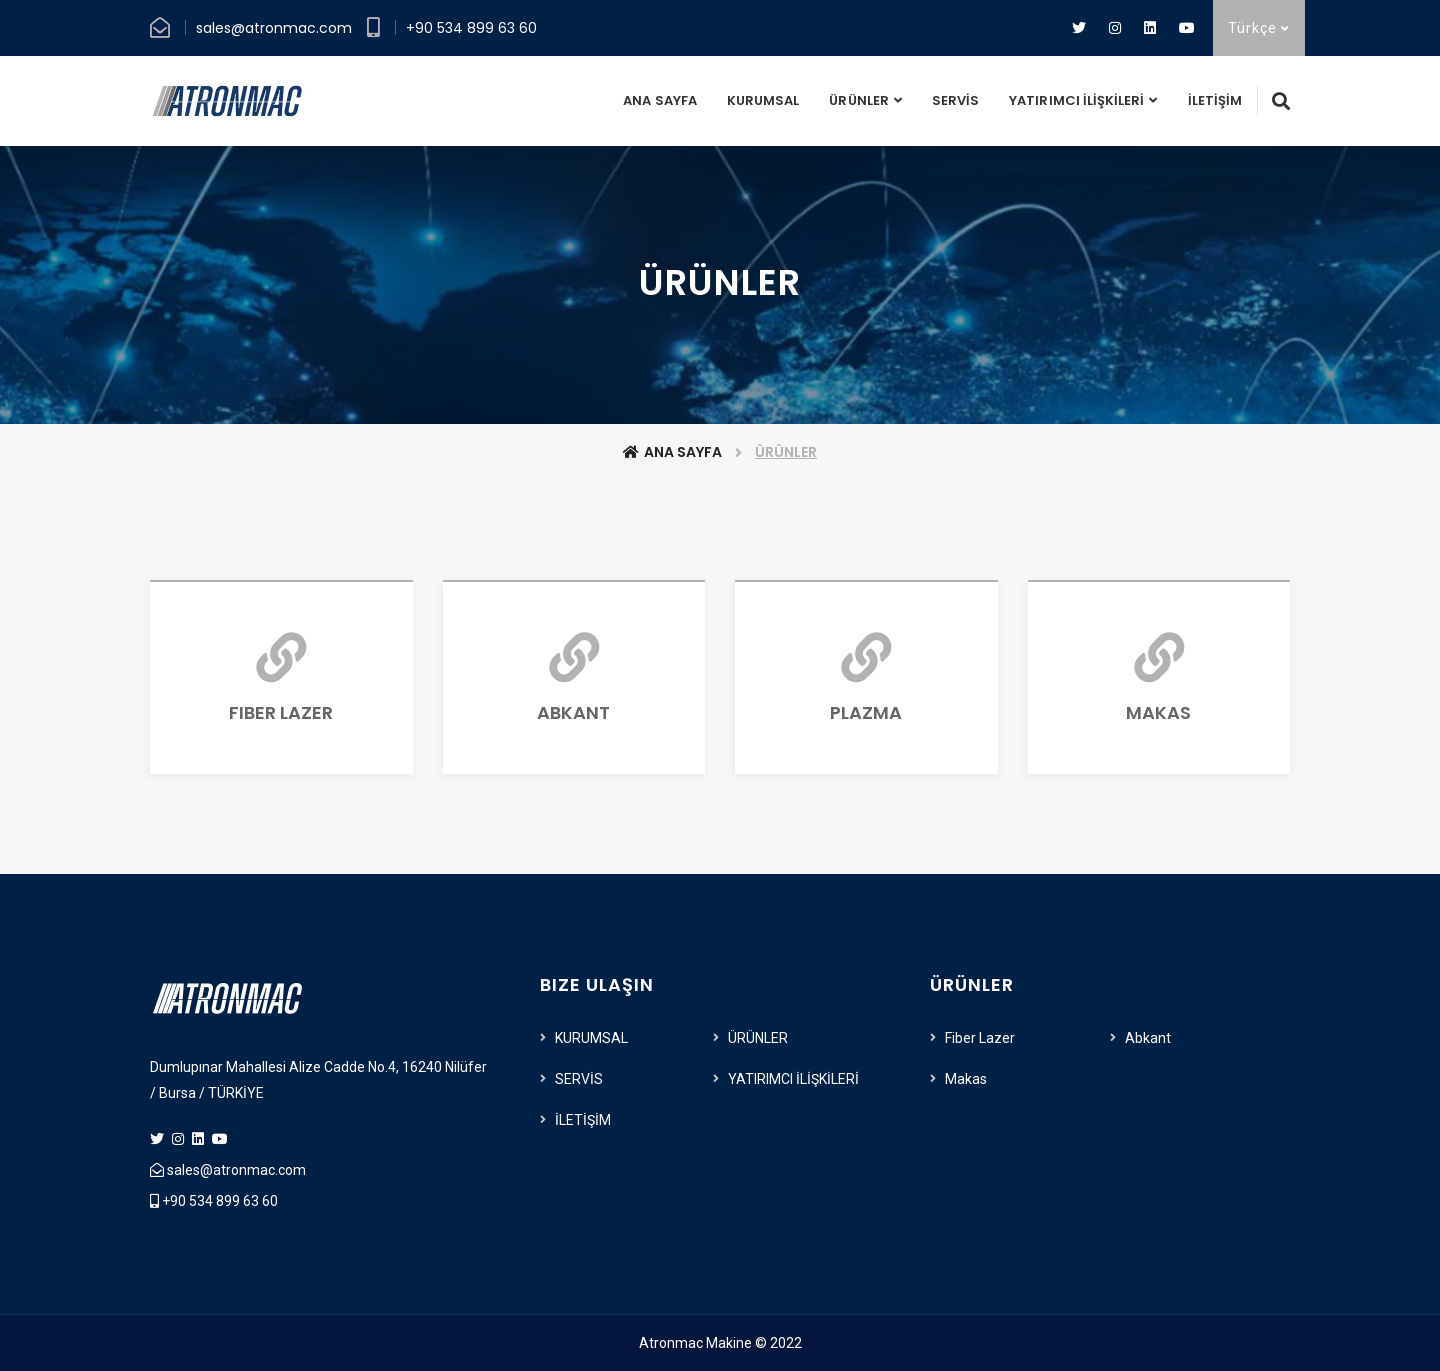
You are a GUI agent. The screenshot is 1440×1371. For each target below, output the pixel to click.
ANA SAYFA (660, 100)
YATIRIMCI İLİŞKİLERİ (1076, 100)
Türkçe (1259, 28)
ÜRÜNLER (858, 100)
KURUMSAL (763, 100)
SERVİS (955, 100)
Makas (966, 1079)
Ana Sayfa (672, 452)
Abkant (1148, 1038)
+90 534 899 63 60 (471, 28)
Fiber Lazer (980, 1038)
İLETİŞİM (1215, 100)
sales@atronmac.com (274, 28)
